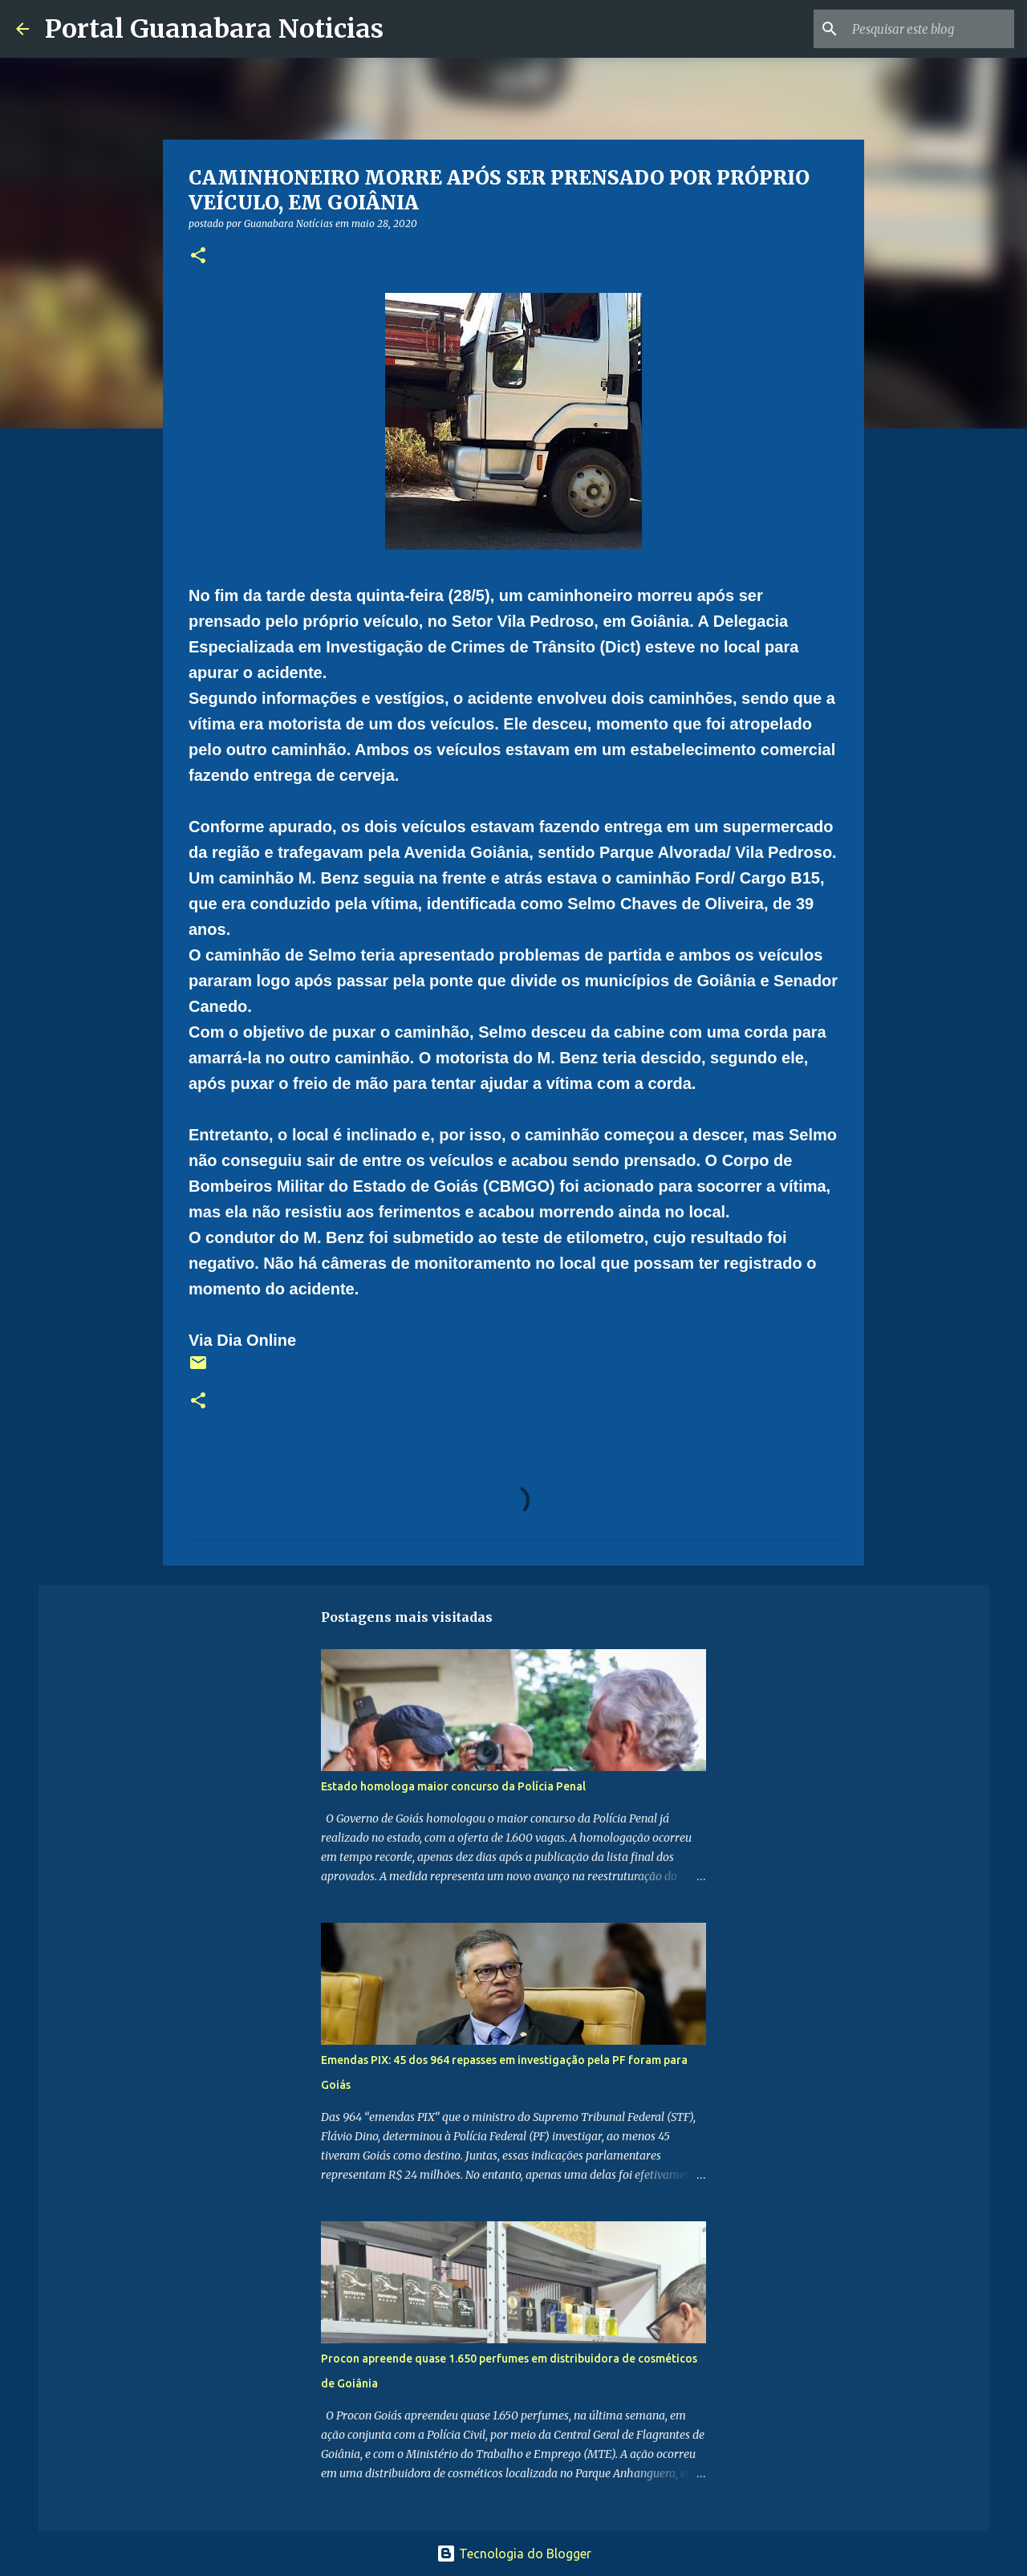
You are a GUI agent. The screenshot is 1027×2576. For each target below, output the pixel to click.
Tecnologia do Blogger (513, 2553)
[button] (198, 256)
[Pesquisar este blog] (930, 29)
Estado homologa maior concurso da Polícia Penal (453, 1786)
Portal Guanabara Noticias (214, 29)
